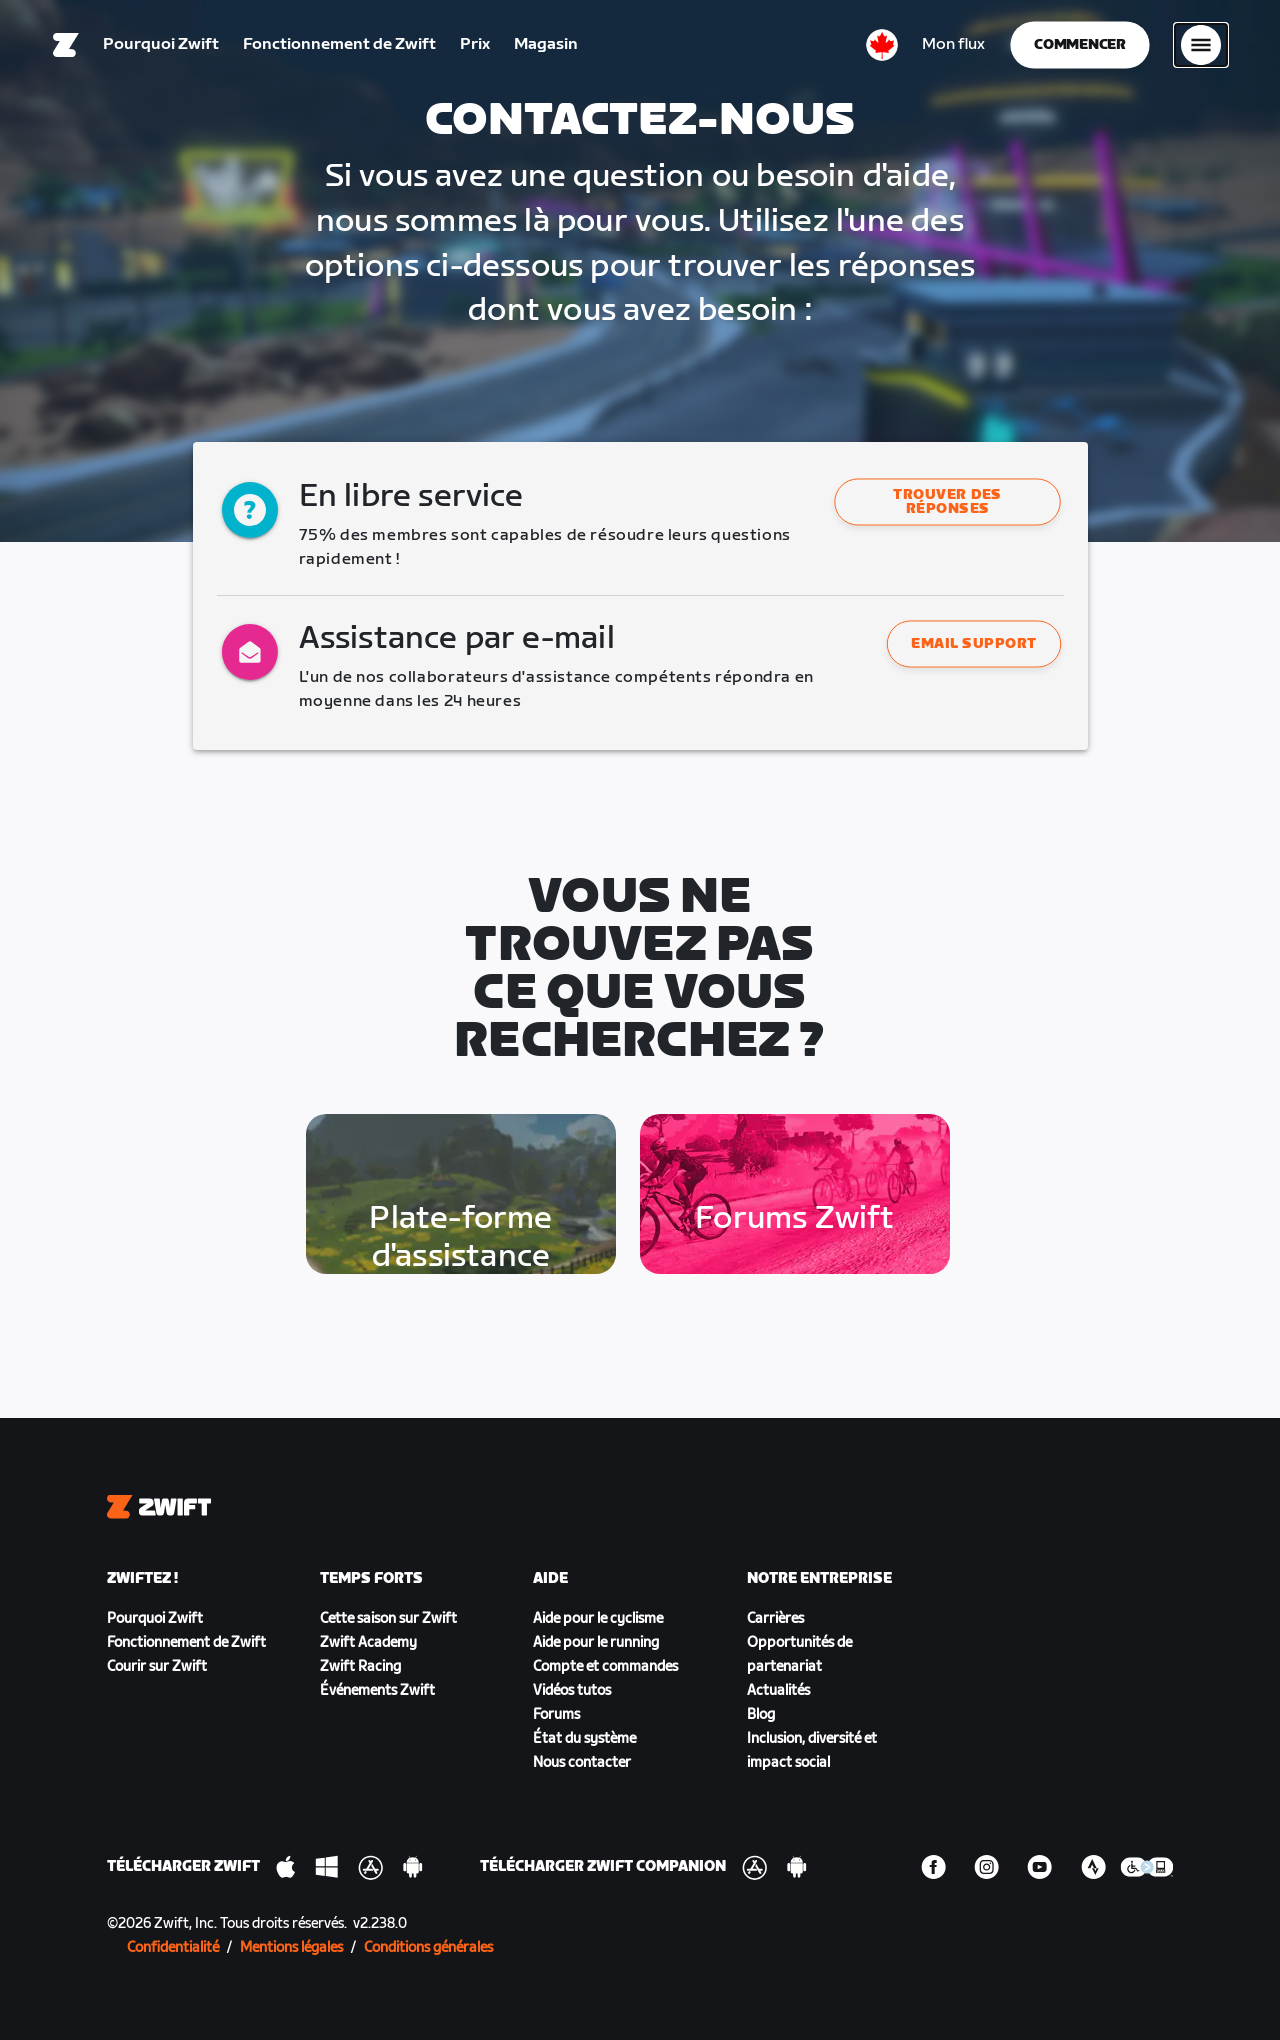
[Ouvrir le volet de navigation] (1201, 45)
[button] (947, 502)
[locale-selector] (882, 45)
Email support (975, 643)
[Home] (66, 45)
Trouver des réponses (948, 502)
